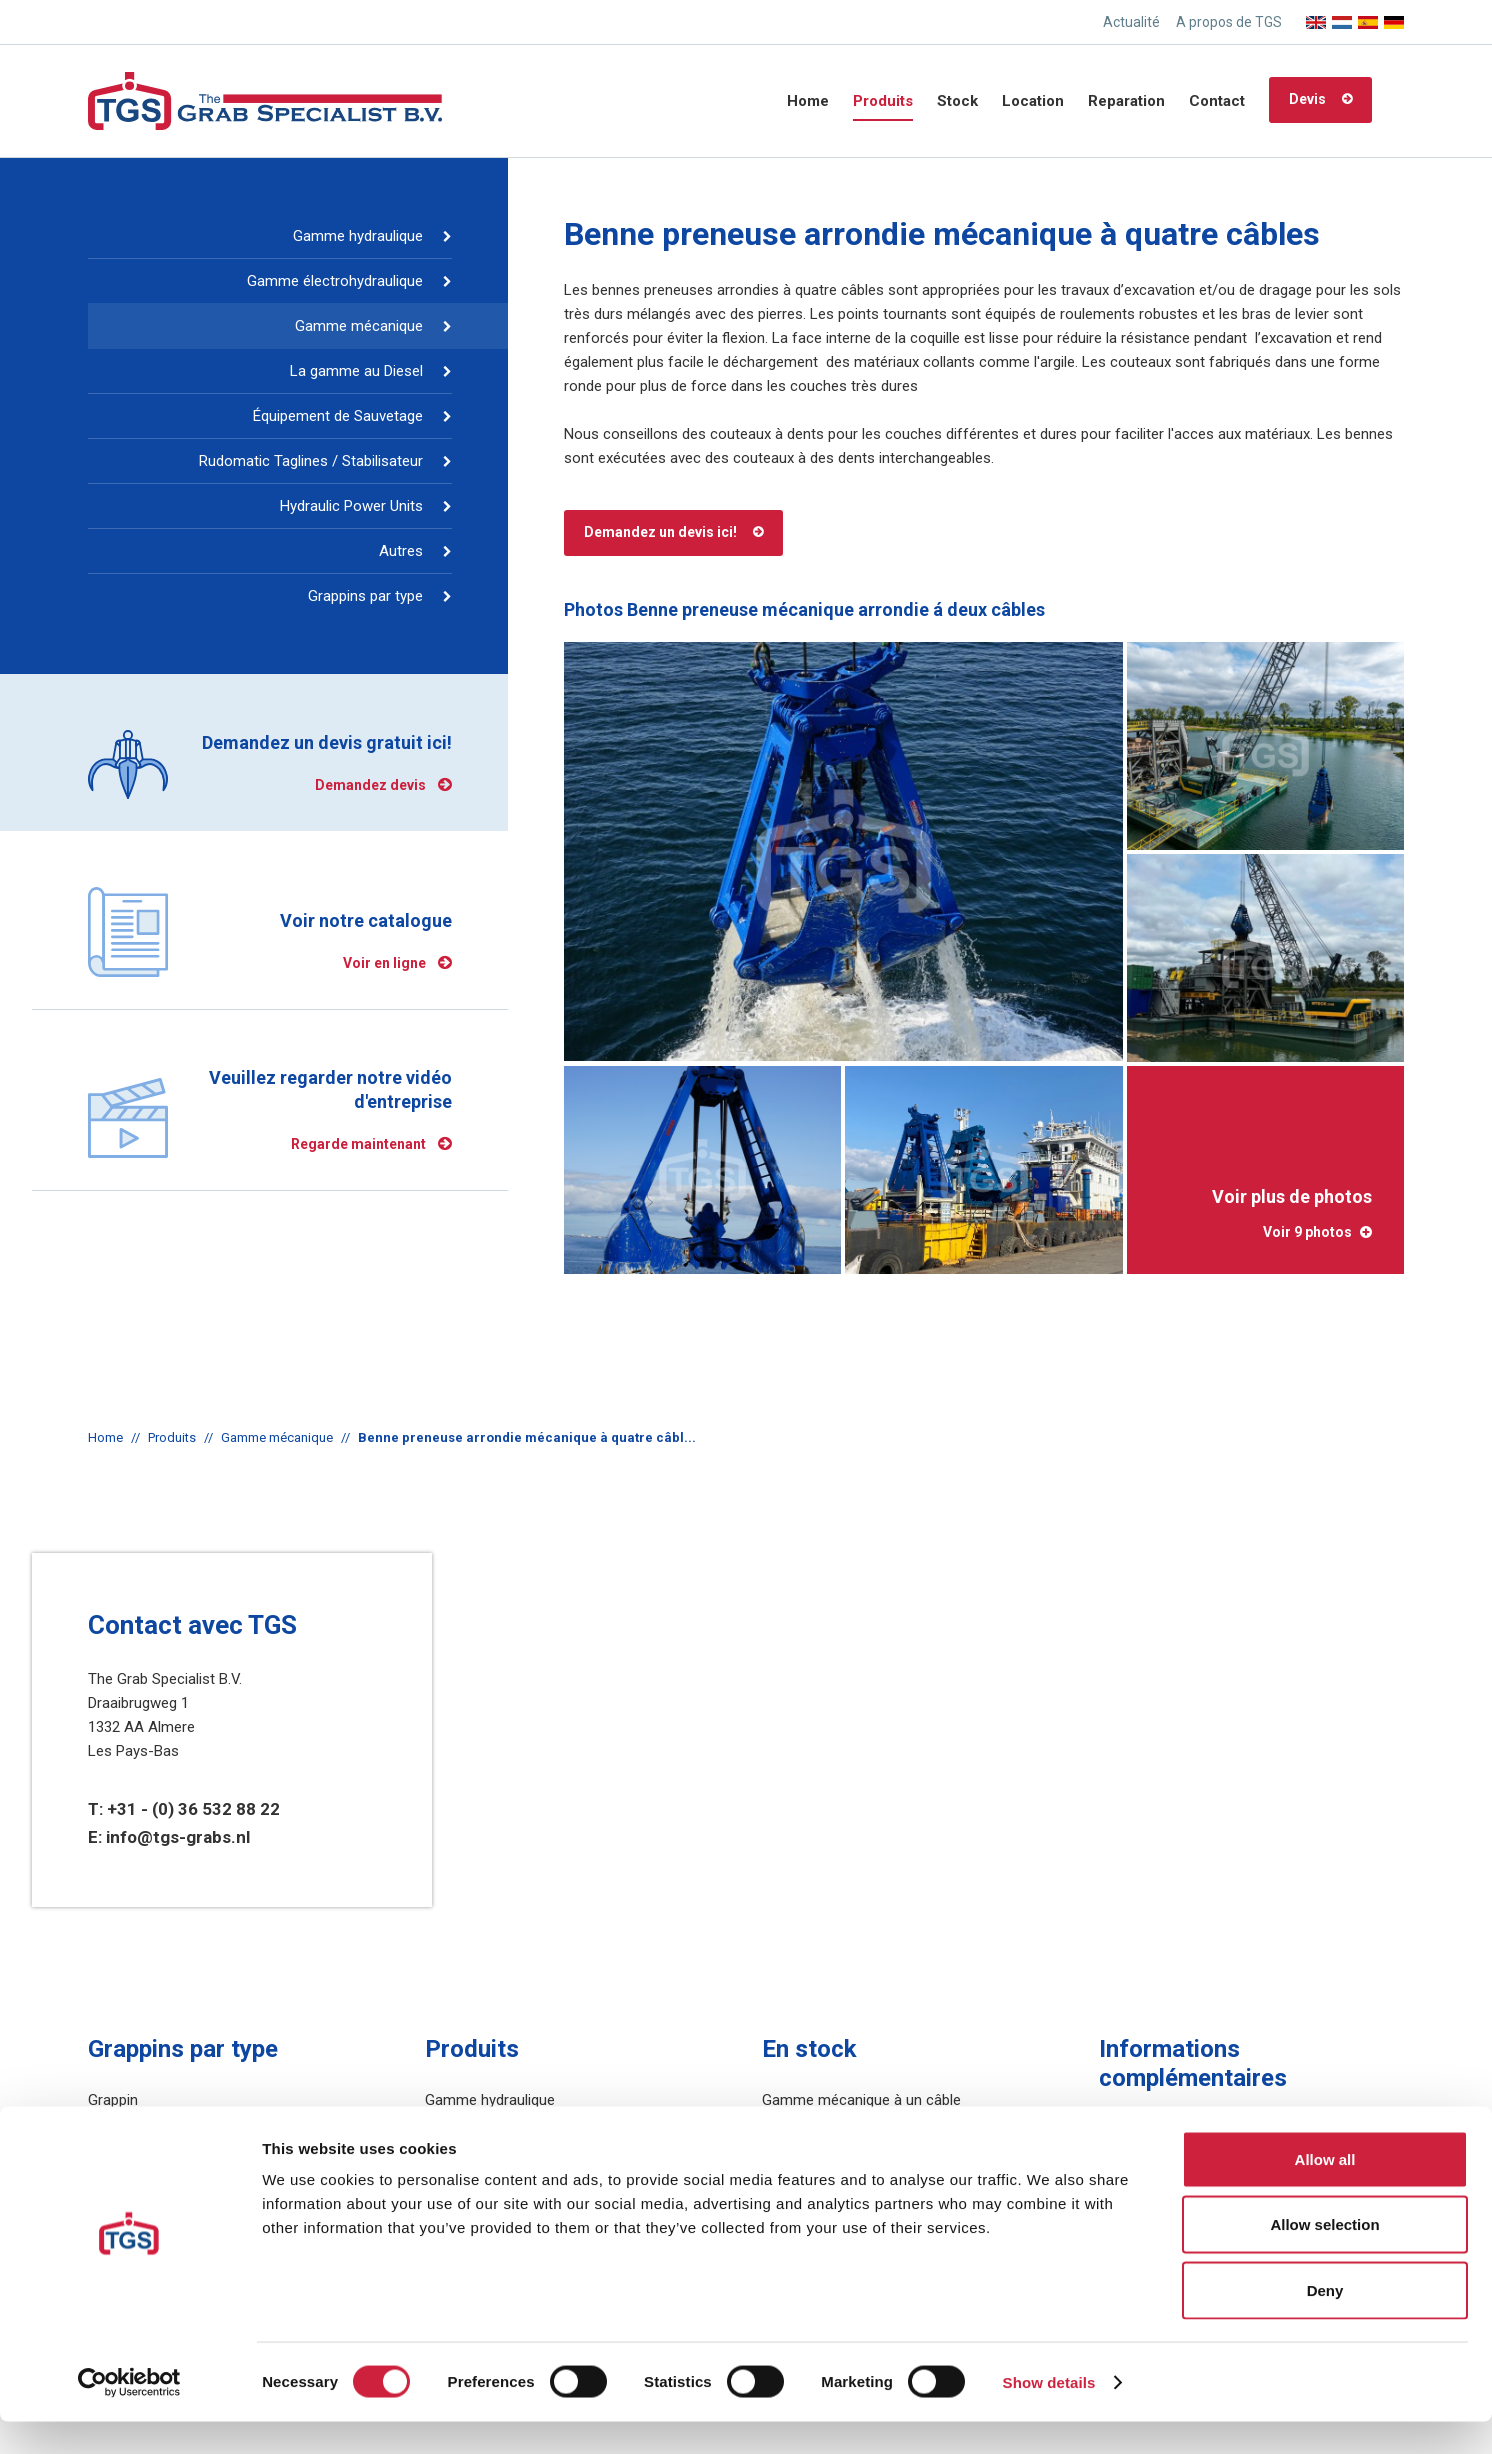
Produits (883, 101)
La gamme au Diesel (356, 371)
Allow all (1325, 2191)
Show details (1049, 2414)
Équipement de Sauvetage (338, 416)
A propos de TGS (1229, 22)
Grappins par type (365, 596)
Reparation (1126, 101)
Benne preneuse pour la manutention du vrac (235, 2124)
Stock (957, 101)
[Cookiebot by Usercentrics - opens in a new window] (129, 2415)
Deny (1325, 2322)
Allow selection (1324, 2257)
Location (1033, 101)
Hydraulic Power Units (351, 506)
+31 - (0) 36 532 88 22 (193, 1809)
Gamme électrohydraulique (335, 281)
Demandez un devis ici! (660, 532)
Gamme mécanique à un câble (861, 2100)
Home (808, 101)
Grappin (113, 2100)
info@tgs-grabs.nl (178, 1837)
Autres (401, 551)
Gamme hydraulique (358, 236)
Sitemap (1126, 2130)
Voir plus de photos (1265, 1214)
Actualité (1131, 22)
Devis (1307, 99)
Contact (1217, 101)
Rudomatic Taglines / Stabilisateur (311, 461)
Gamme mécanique (359, 326)
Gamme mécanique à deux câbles (873, 2124)
